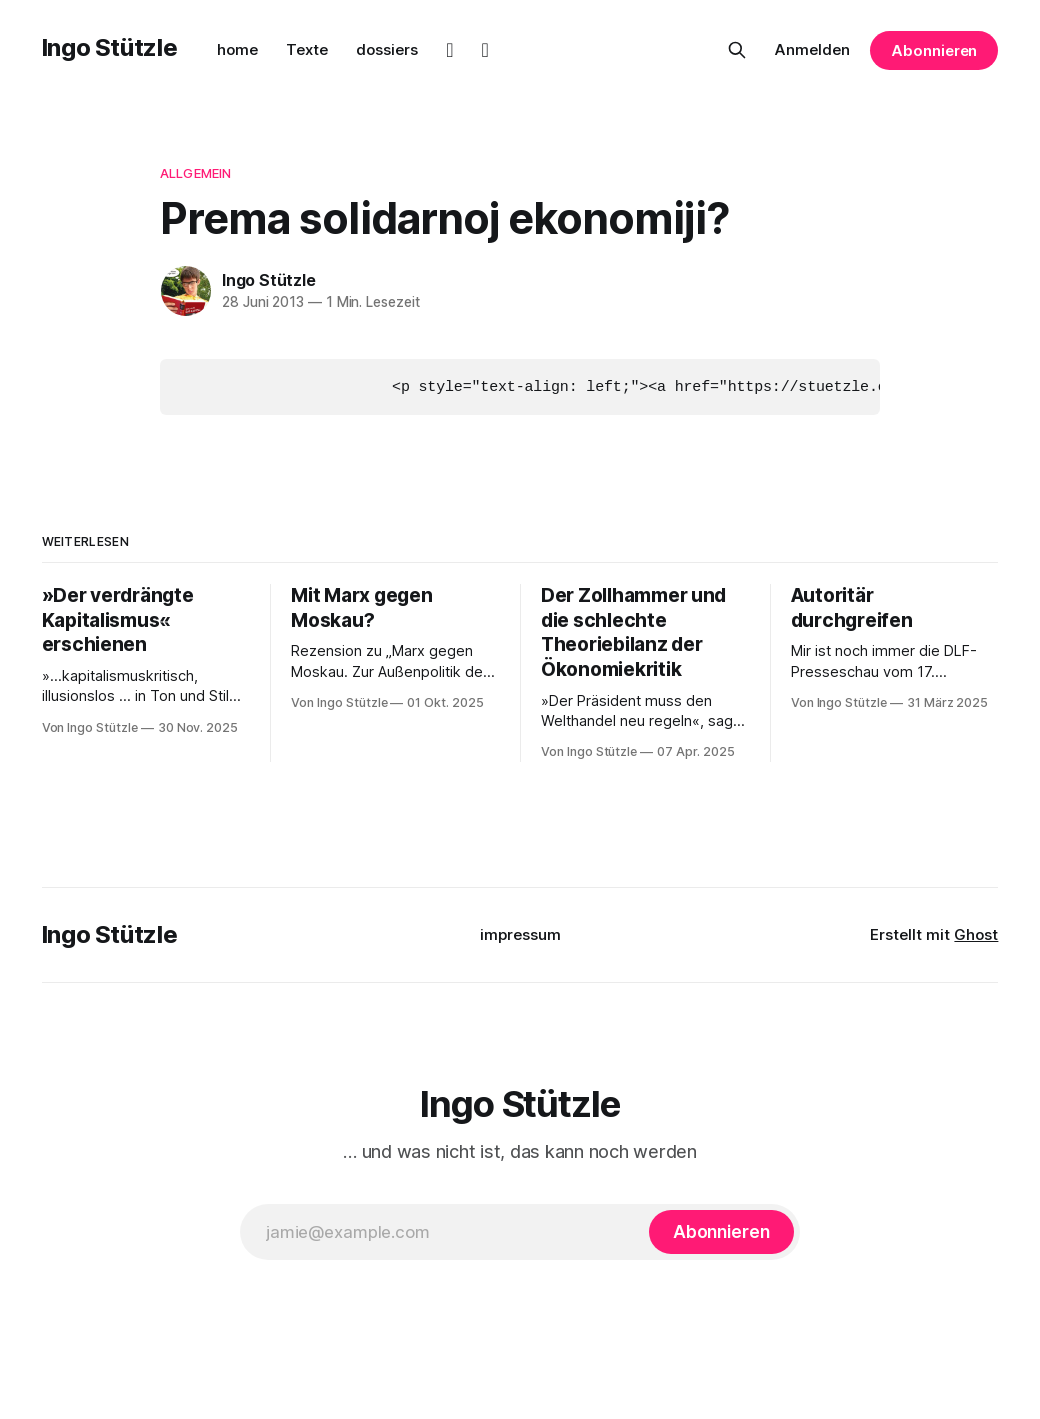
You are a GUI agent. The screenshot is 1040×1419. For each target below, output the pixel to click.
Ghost (976, 933)
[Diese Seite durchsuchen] (737, 50)
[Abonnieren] (721, 1231)
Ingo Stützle (110, 47)
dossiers (387, 49)
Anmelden (812, 49)
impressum (520, 933)
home (237, 49)
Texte (307, 49)
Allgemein (195, 173)
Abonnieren (934, 50)
